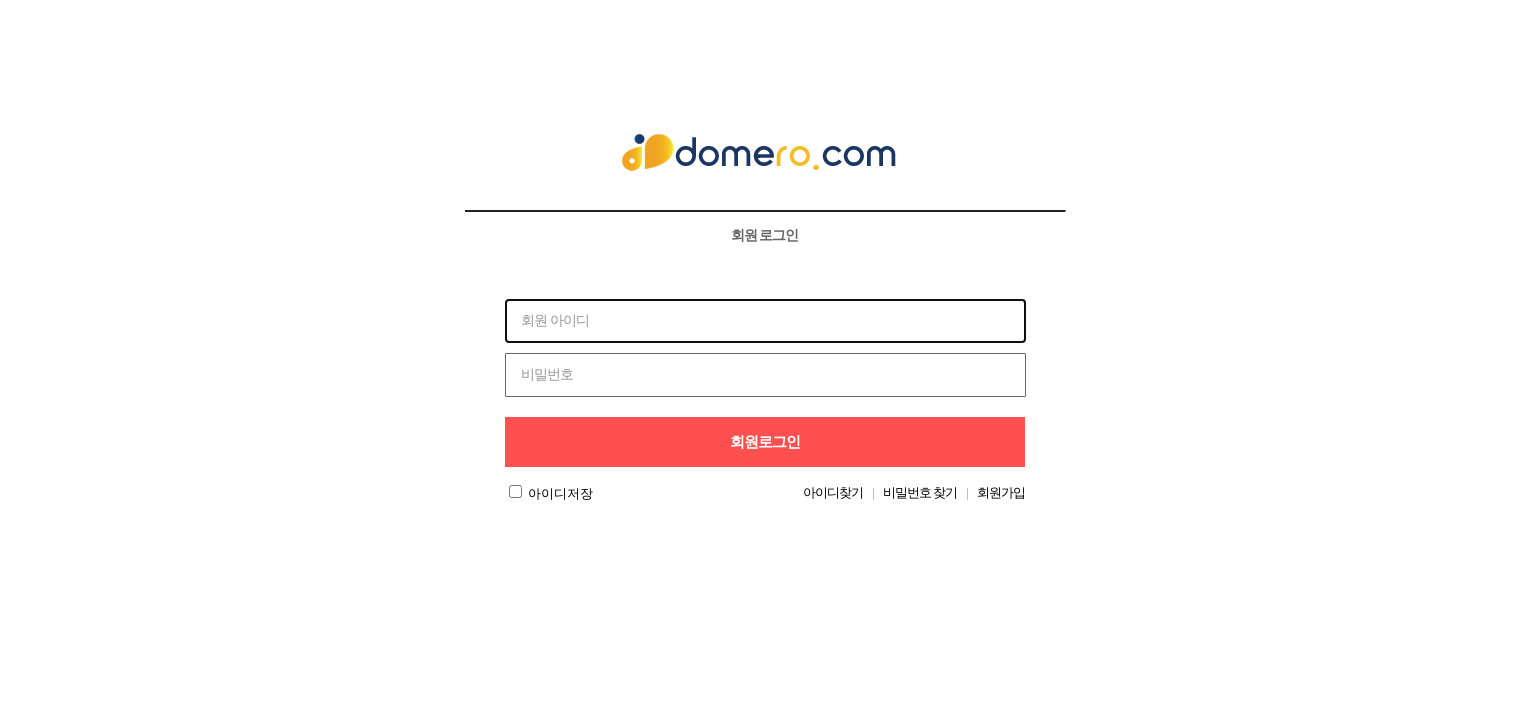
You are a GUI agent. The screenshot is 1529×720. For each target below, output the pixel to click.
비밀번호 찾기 (920, 492)
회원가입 (1001, 492)
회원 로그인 (765, 235)
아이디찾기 (833, 492)
